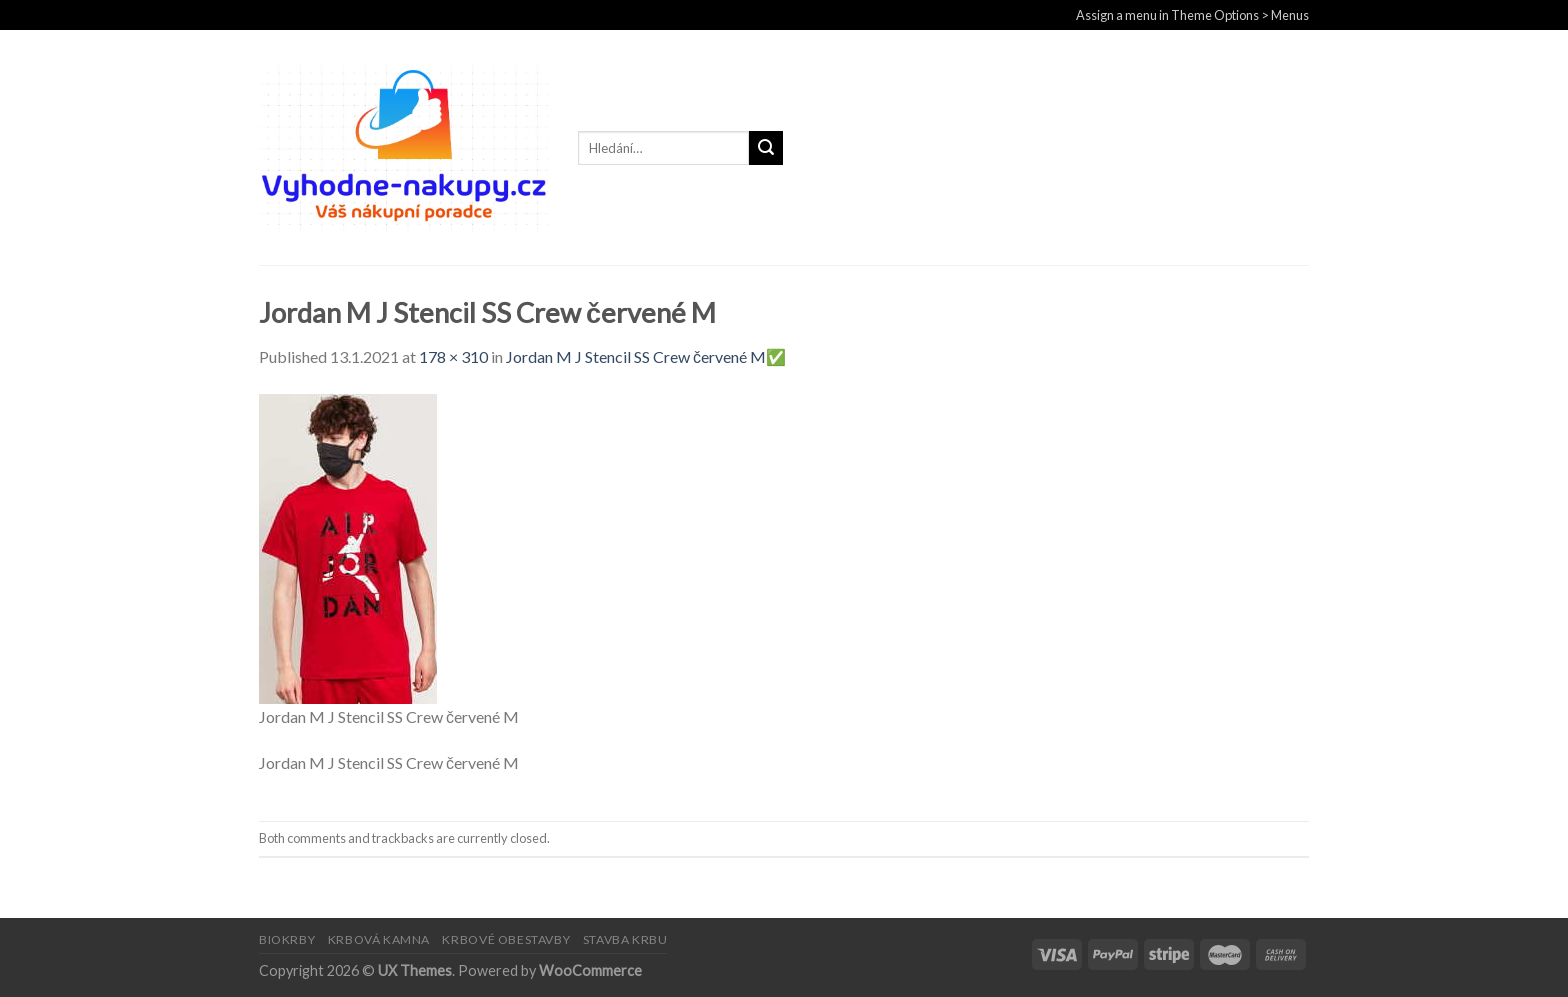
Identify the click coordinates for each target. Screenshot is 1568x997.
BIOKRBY (287, 939)
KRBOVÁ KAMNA (379, 939)
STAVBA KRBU (625, 939)
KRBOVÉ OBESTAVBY (506, 939)
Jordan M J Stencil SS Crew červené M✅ (646, 356)
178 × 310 (453, 356)
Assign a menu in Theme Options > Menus (1192, 15)
